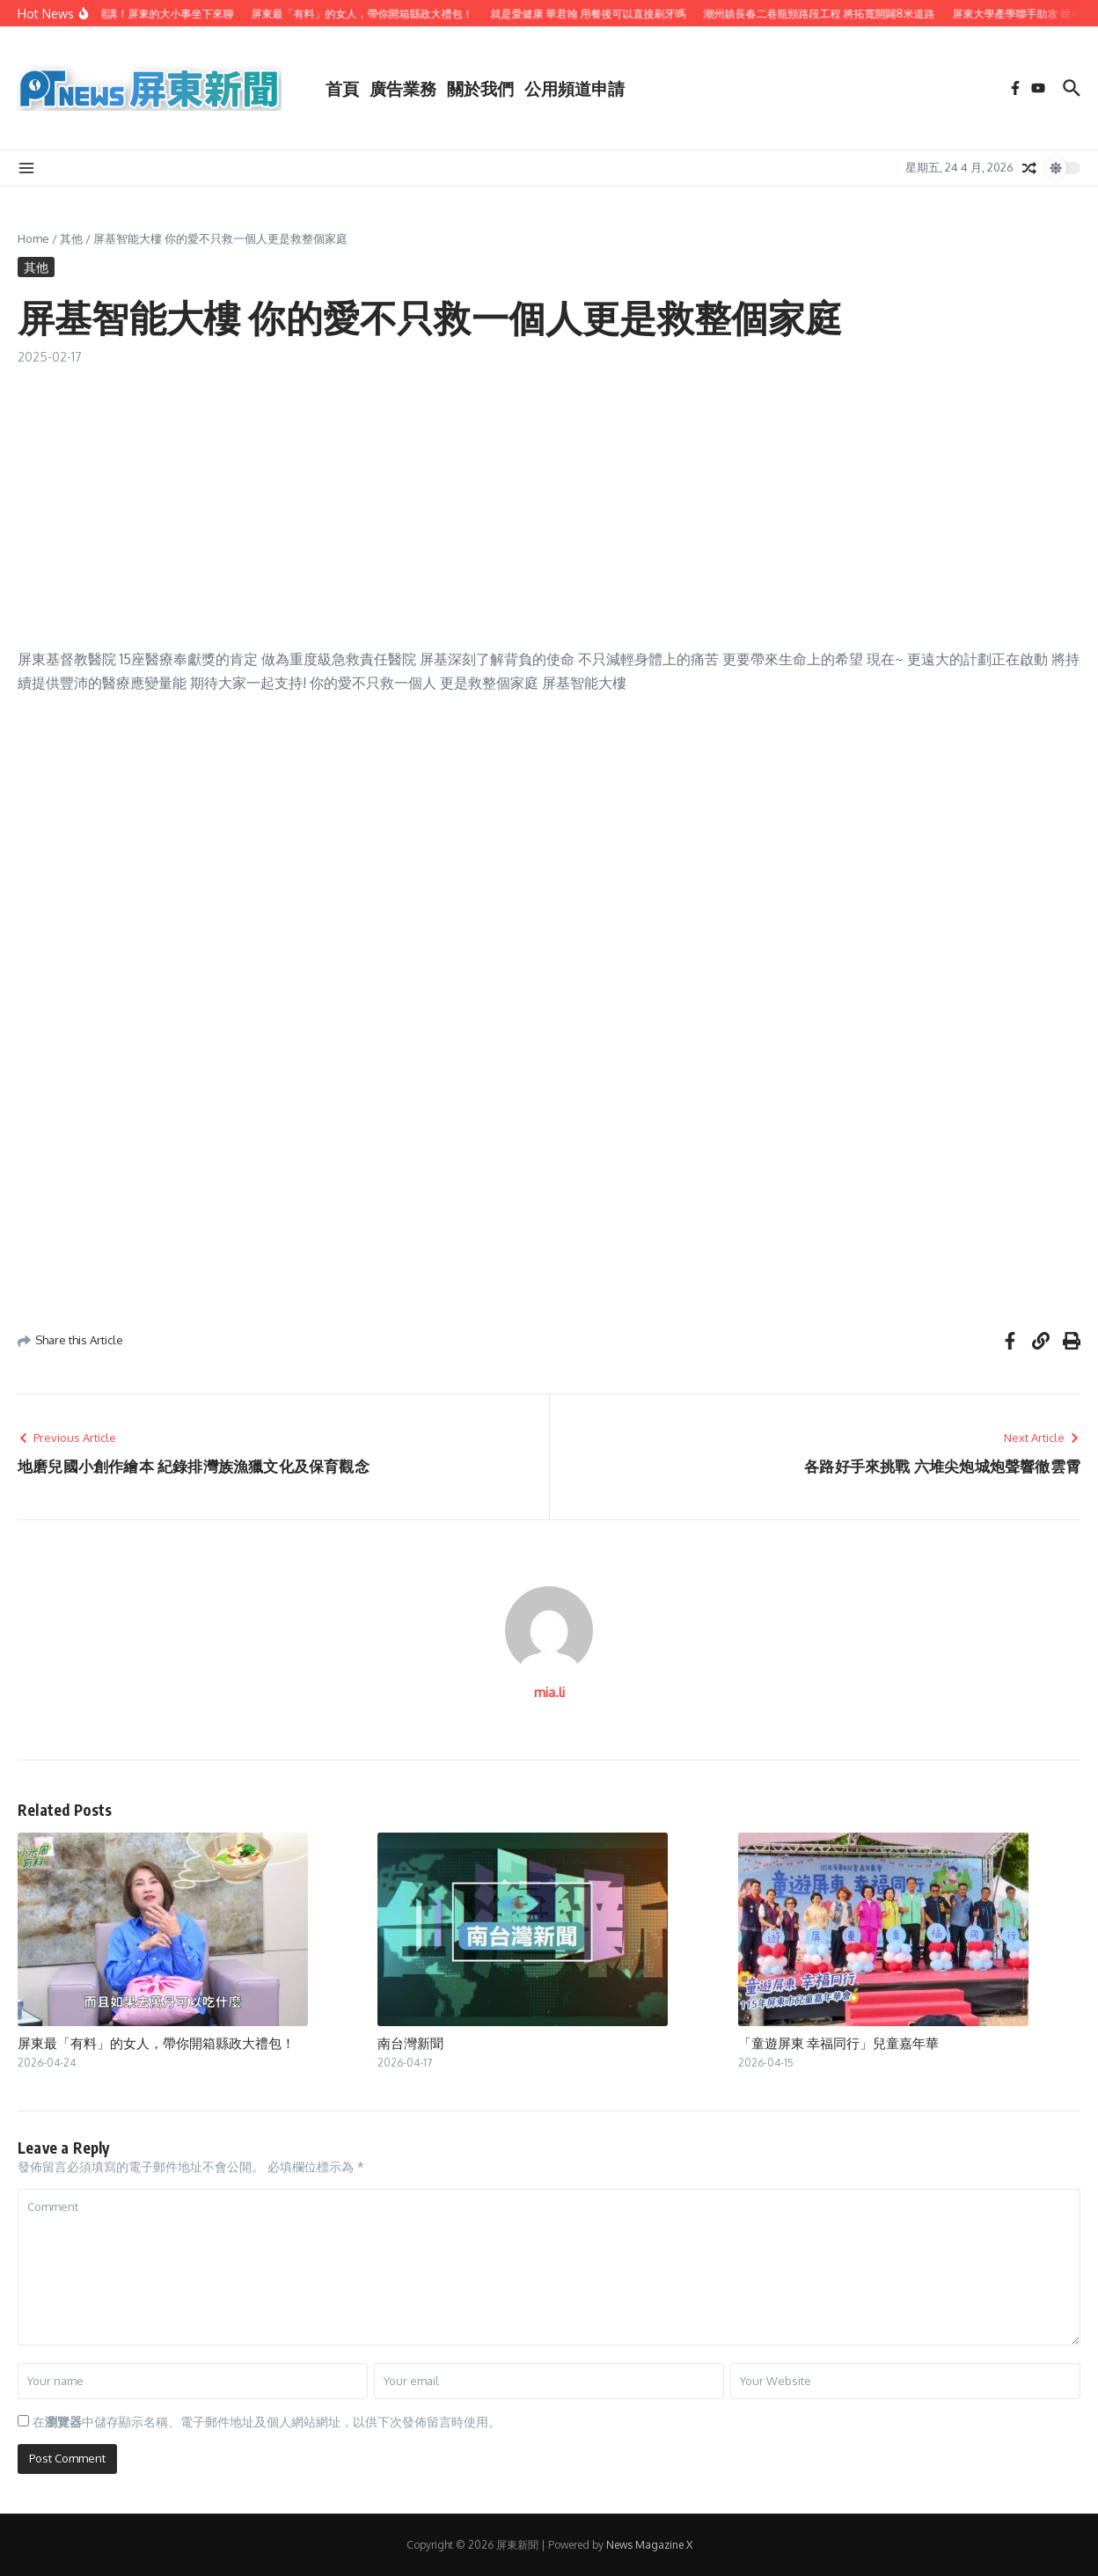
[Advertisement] (549, 498)
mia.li (549, 1692)
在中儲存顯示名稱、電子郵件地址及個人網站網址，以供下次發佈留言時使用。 (267, 2421)
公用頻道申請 (574, 88)
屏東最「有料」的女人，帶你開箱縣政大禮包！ (156, 2043)
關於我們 (480, 88)
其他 (71, 238)
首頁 (342, 88)
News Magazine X (649, 2544)
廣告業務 (403, 88)
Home (33, 238)
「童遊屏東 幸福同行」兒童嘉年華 (838, 2043)
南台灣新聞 (410, 2043)
